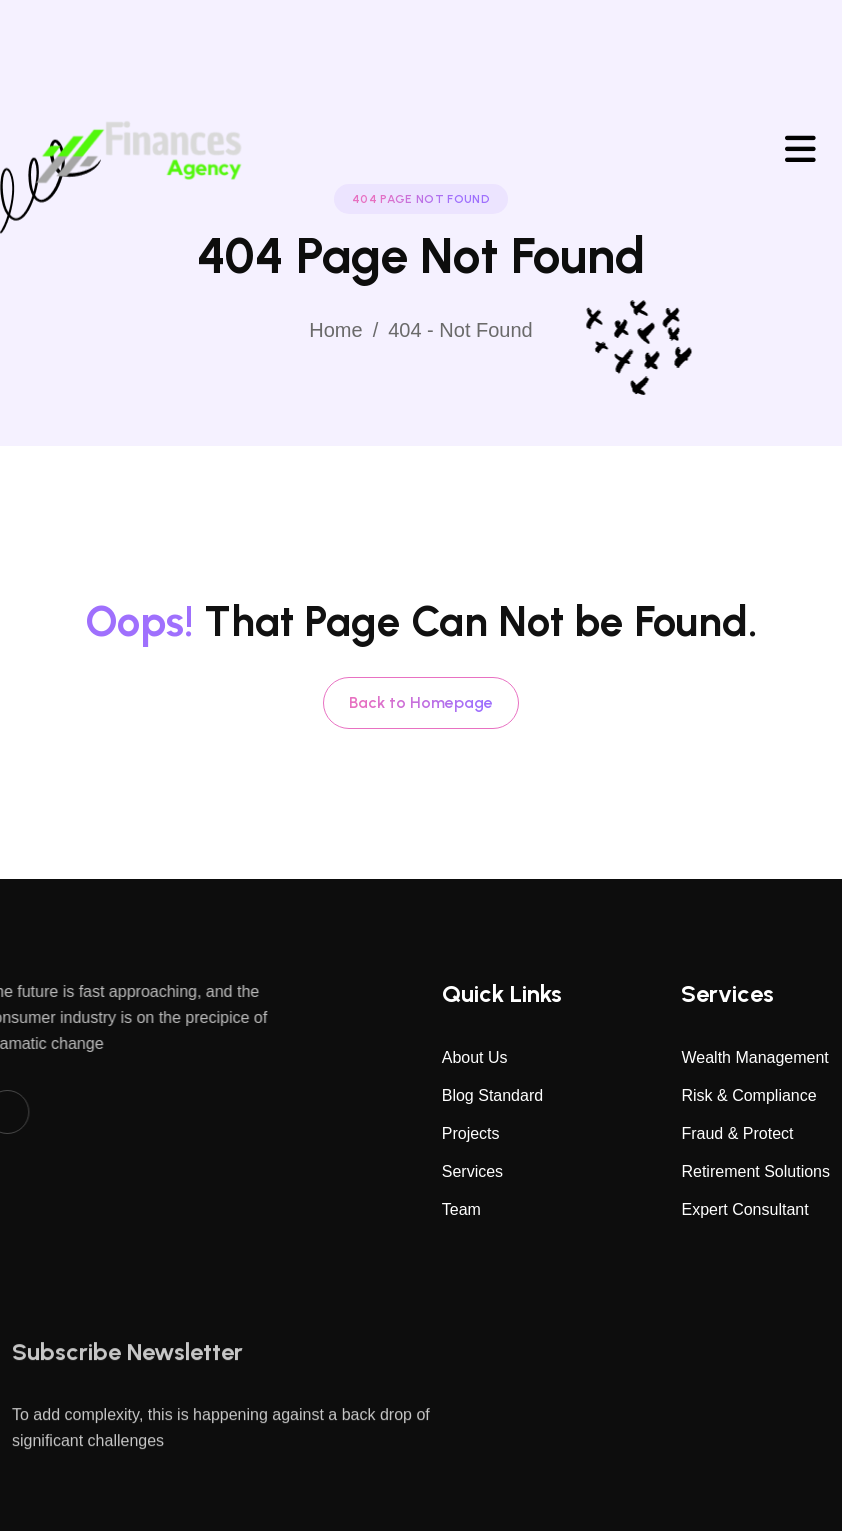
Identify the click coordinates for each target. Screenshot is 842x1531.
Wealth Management (754, 1057)
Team (461, 1209)
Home (335, 330)
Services (472, 1171)
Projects (471, 1133)
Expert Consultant (744, 1209)
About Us (475, 1057)
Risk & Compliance (748, 1095)
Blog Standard (492, 1095)
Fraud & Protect (737, 1133)
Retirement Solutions (755, 1171)
